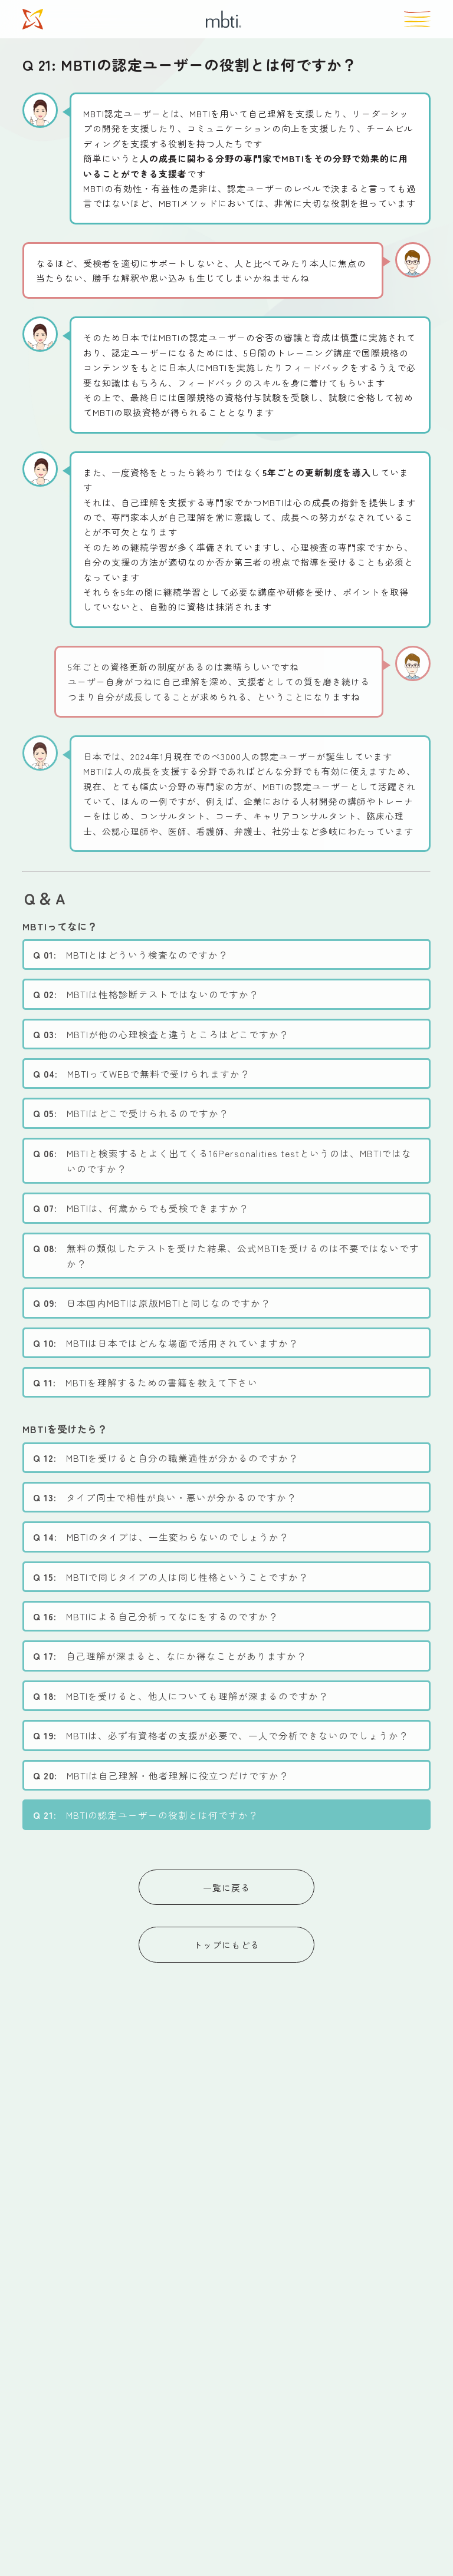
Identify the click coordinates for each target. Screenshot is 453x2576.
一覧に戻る (226, 1887)
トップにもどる (226, 1944)
